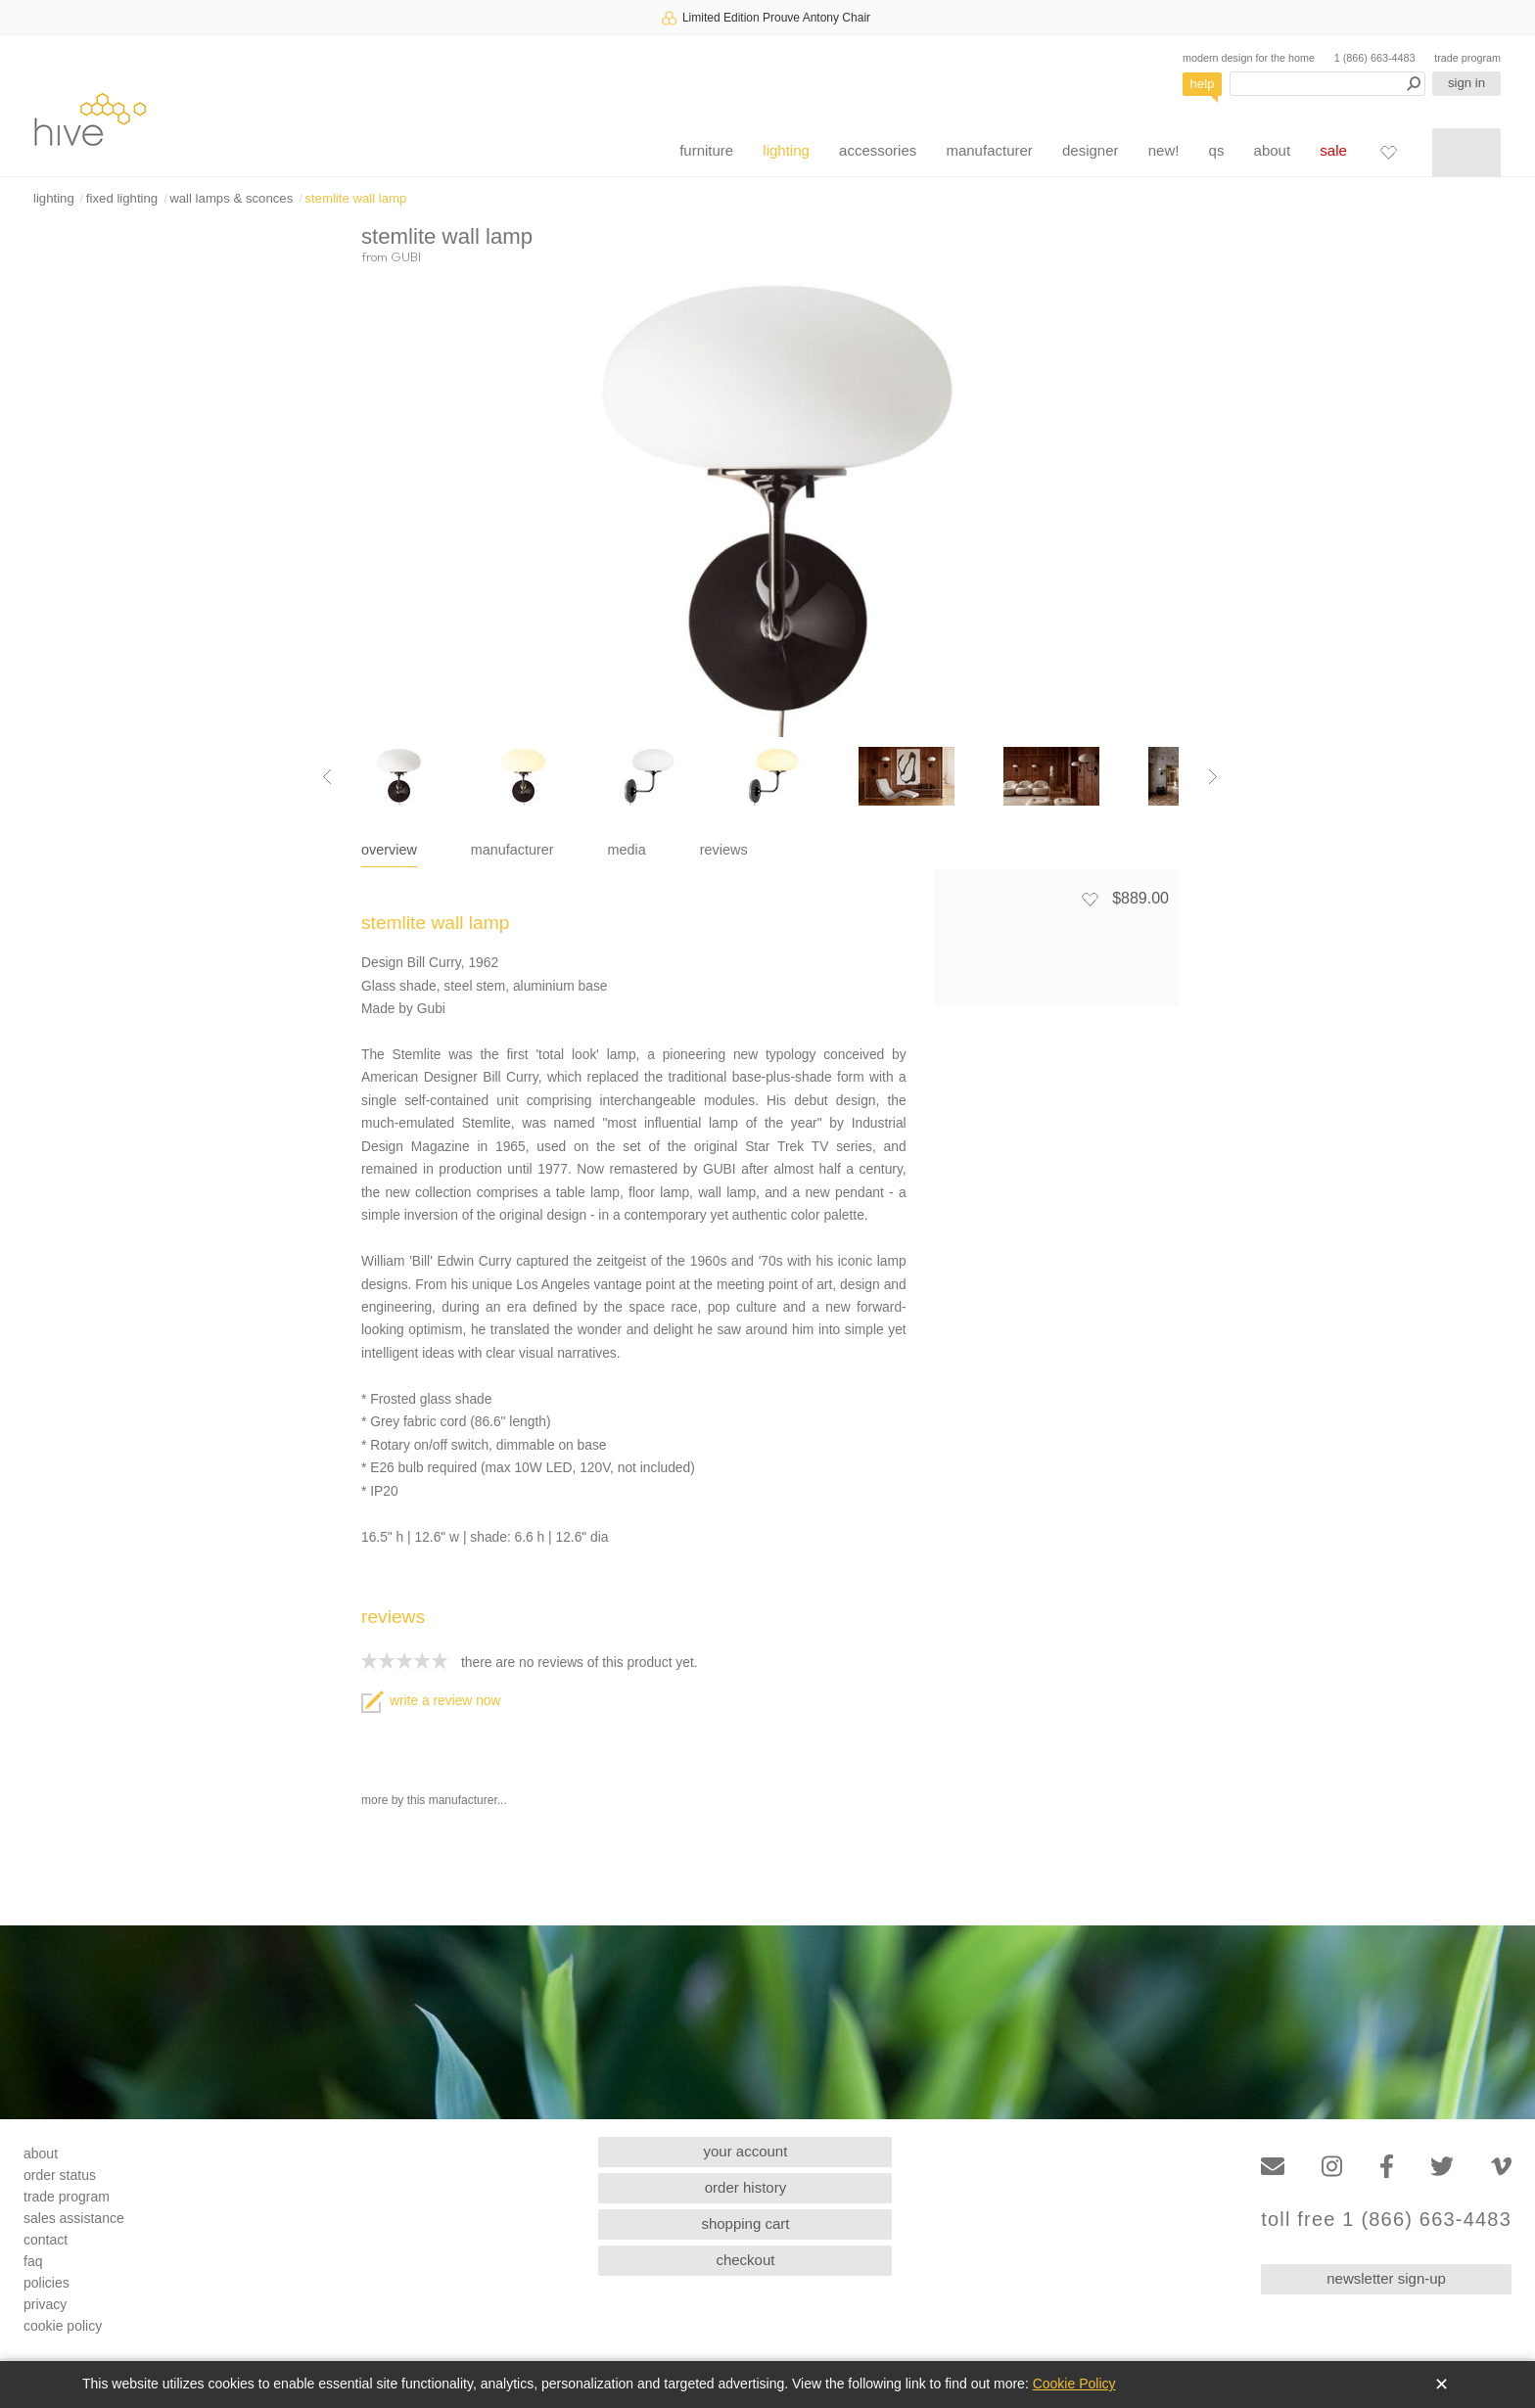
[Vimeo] (1501, 2166)
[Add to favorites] (1089, 899)
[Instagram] (1332, 2166)
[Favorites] (1388, 151)
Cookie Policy (1074, 2383)
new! (1164, 150)
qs (1217, 150)
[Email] (1272, 2166)
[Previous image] (326, 776)
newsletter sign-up (1386, 2278)
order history (745, 2187)
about (1272, 150)
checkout (745, 2259)
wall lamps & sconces (231, 198)
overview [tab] (389, 849)
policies (46, 2283)
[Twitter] (1442, 2166)
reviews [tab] (724, 849)
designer (1090, 150)
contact (45, 2239)
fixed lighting (122, 198)
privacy (45, 2304)
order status (59, 2175)
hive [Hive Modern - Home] (90, 119)
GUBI (406, 256)
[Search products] (1327, 83)
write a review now (430, 1700)
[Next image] (1212, 776)
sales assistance (73, 2218)
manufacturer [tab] (512, 849)
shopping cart (745, 2223)
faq (32, 2261)
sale (1333, 150)
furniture (706, 150)
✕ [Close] (1441, 2384)
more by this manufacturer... (434, 1800)
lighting (786, 150)
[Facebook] (1386, 2166)
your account (746, 2151)
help (1202, 83)
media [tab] (627, 849)
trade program (1467, 58)
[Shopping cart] (1466, 152)
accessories (877, 150)
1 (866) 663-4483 (1375, 58)
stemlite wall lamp (355, 198)
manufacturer (989, 150)
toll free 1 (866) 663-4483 (1386, 2219)
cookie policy (62, 2326)
